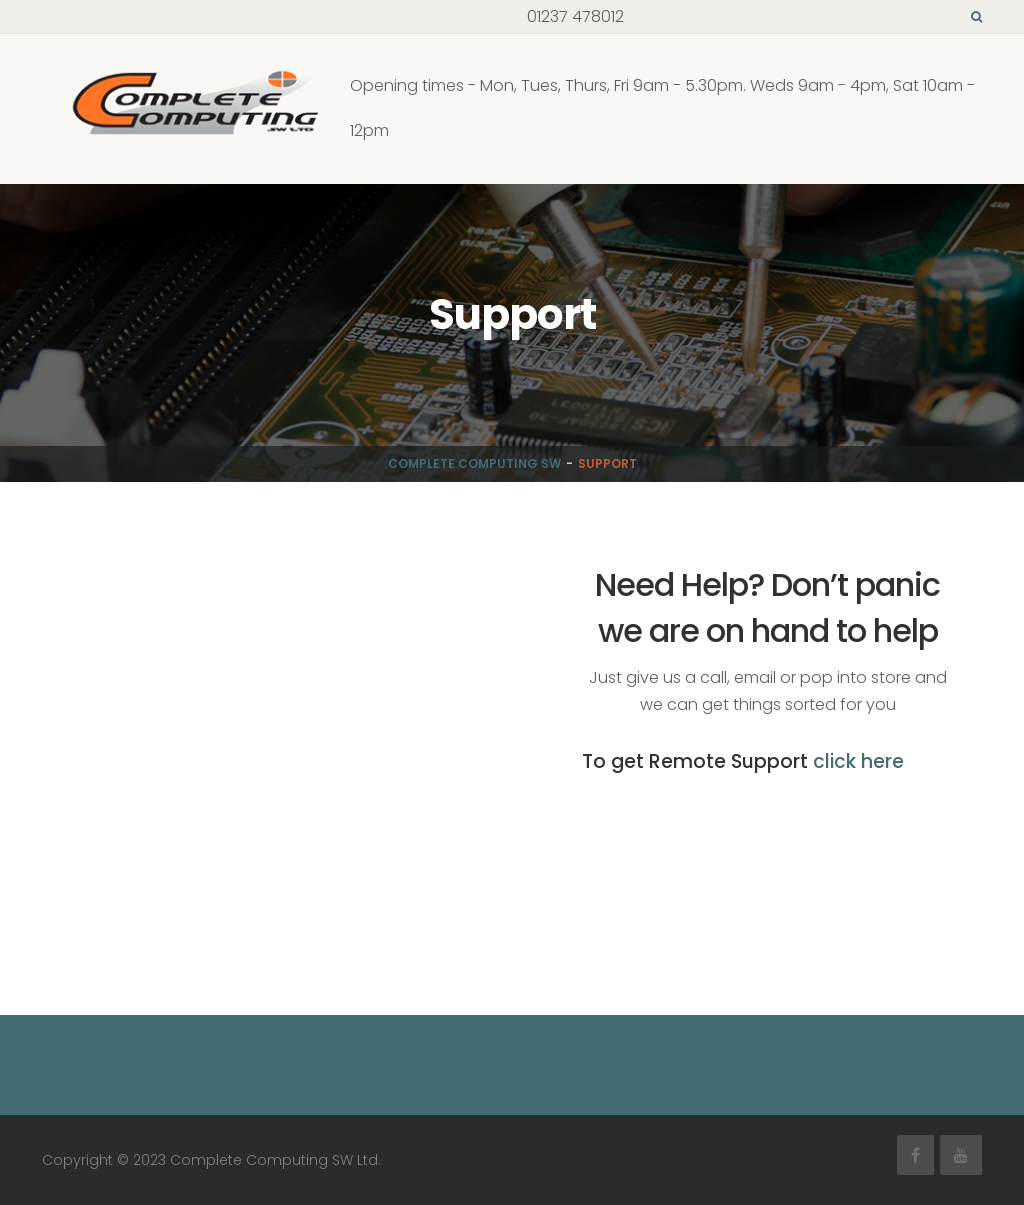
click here (858, 761)
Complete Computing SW (474, 463)
